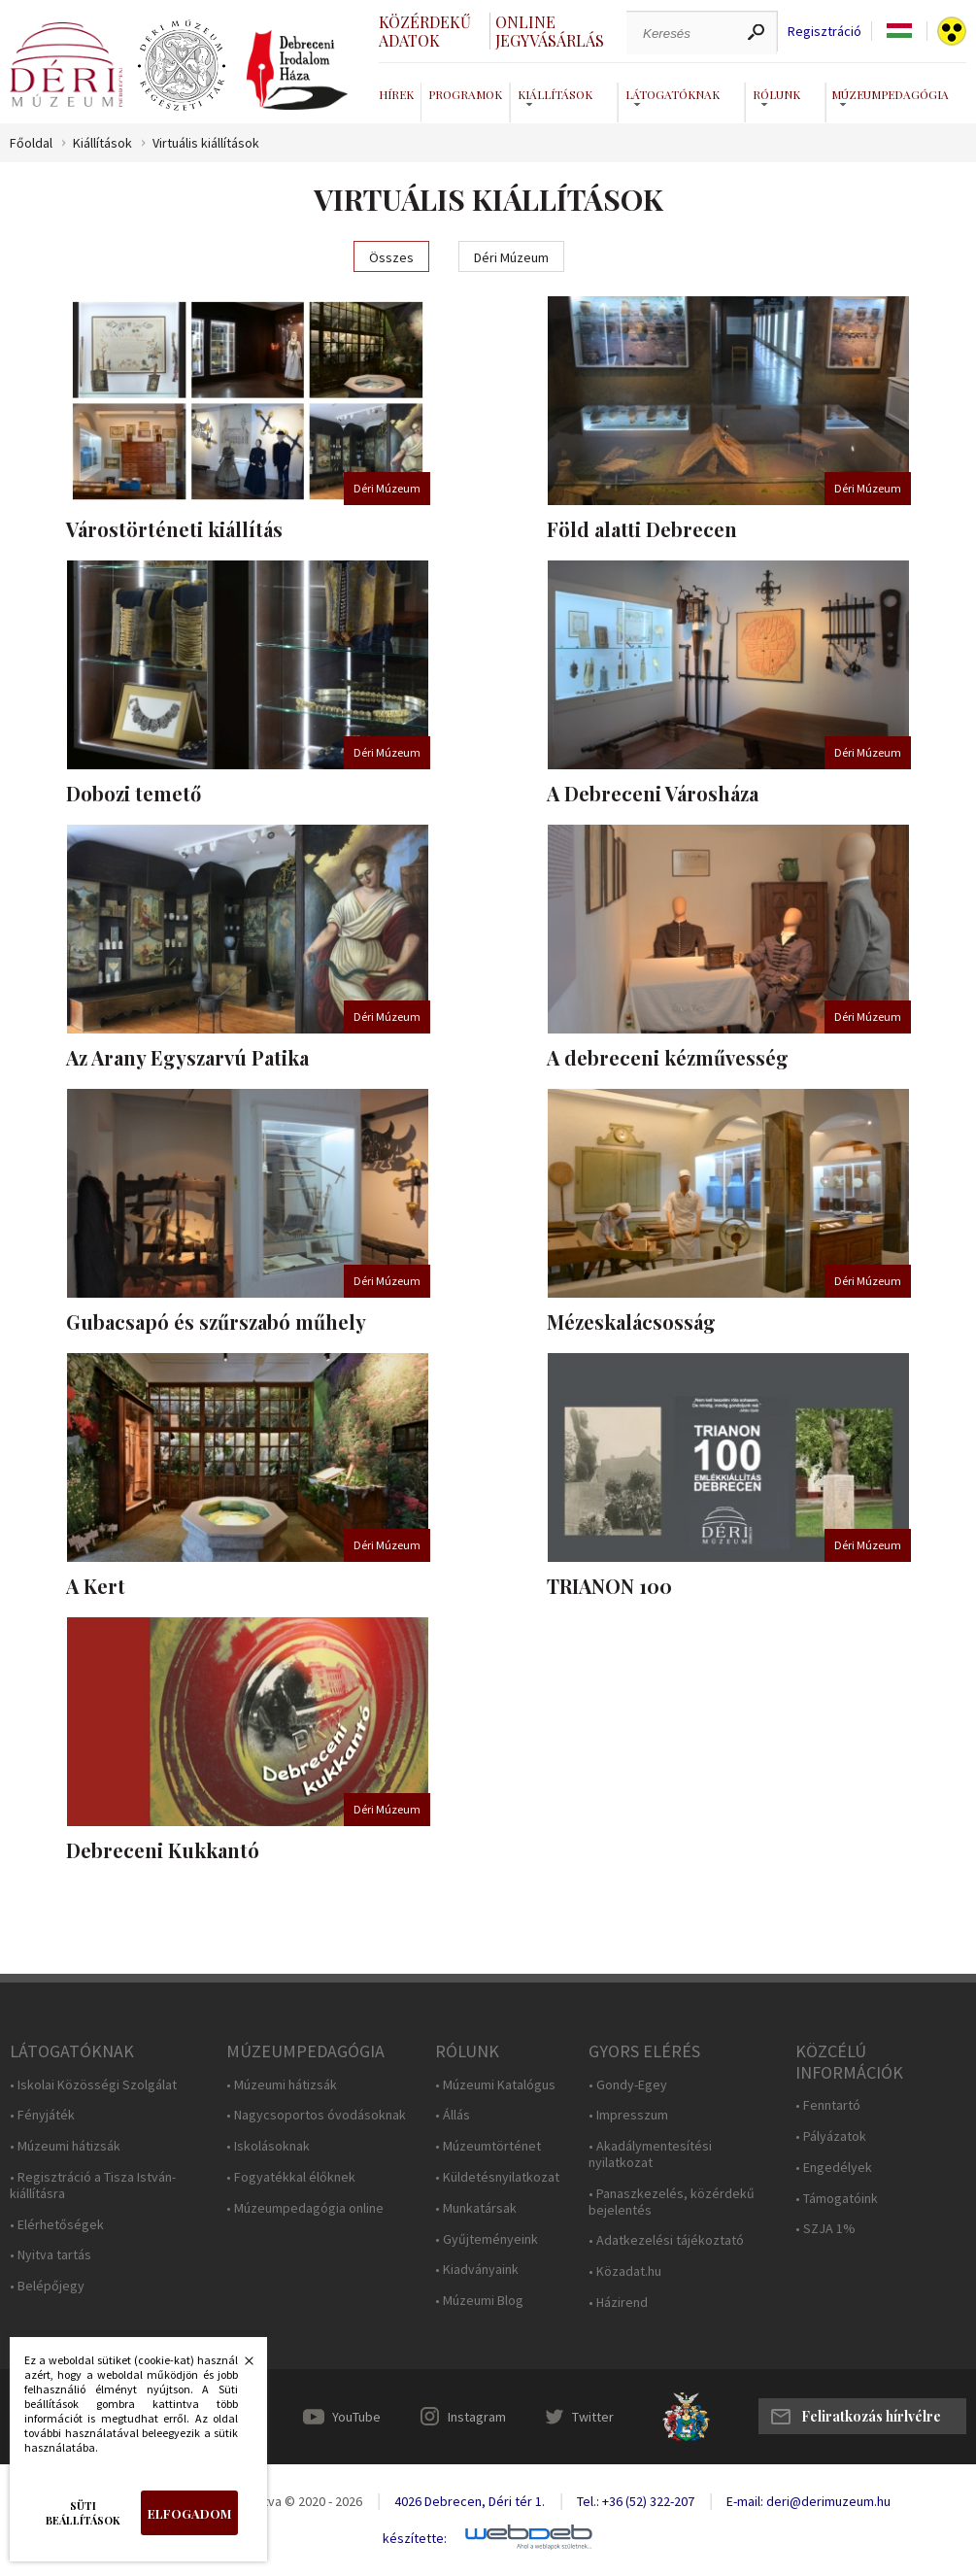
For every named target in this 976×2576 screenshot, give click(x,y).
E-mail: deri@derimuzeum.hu (808, 2501)
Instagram (477, 2416)
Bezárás (238, 2366)
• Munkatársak (476, 2208)
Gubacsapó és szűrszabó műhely (216, 1321)
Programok (465, 94)
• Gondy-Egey (628, 2085)
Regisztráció (824, 31)
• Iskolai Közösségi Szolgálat (93, 2085)
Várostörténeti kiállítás (174, 529)
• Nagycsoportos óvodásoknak (316, 2115)
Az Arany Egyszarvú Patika (187, 1057)
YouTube (356, 2416)
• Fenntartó (827, 2105)
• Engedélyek (833, 2167)
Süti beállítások (83, 2512)
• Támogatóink (836, 2198)
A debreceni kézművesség (668, 1057)
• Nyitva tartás (50, 2255)
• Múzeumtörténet (488, 2146)
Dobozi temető (133, 793)
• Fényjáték (42, 2115)
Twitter (593, 2416)
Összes (391, 257)
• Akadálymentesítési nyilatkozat (650, 2154)
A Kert (95, 1586)
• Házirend (618, 2302)
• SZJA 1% (825, 2228)
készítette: (415, 2538)
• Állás (452, 2115)
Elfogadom (189, 2513)
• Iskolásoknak (268, 2146)
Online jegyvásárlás (549, 31)
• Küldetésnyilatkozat (497, 2177)
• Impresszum (628, 2115)
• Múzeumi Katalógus (495, 2085)
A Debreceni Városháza (652, 793)
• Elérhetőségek (57, 2225)
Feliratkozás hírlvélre (871, 2416)
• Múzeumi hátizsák (65, 2146)
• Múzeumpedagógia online (305, 2208)
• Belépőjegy (47, 2286)
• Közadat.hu (625, 2271)
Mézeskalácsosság (631, 1321)
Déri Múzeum (511, 257)
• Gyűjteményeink (486, 2239)
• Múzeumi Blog (479, 2300)
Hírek (396, 94)
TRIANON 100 (609, 1586)
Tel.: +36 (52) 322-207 (635, 2501)
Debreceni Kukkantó (162, 1850)
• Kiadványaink (477, 2269)
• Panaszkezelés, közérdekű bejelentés (672, 2202)
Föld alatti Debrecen (642, 529)
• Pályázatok (830, 2136)
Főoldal (31, 143)
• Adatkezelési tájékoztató (666, 2240)
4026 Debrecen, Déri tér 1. (469, 2501)
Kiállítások (102, 143)
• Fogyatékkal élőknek (290, 2177)
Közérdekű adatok (425, 31)
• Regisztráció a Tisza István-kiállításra (93, 2185)
